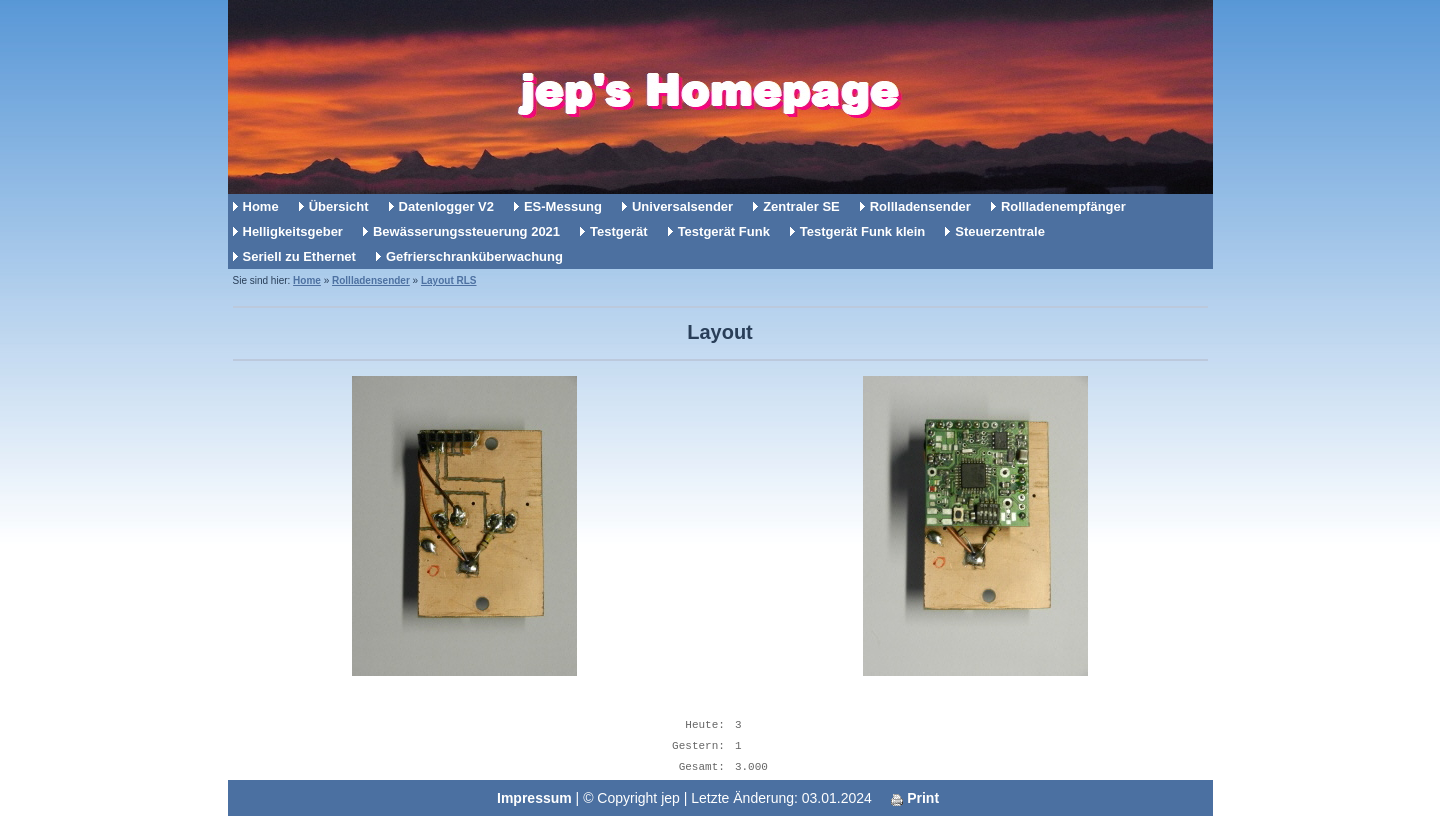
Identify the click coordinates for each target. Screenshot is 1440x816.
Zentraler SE (801, 206)
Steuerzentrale (1000, 231)
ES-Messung (563, 206)
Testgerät (619, 231)
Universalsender (682, 206)
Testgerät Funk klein (862, 231)
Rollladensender (920, 206)
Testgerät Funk (724, 231)
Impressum (534, 798)
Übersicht (339, 206)
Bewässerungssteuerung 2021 (466, 231)
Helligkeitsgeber (293, 231)
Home (261, 206)
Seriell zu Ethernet (299, 256)
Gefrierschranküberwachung (474, 256)
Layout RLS (449, 280)
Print (915, 798)
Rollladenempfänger (1063, 206)
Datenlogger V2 (446, 206)
